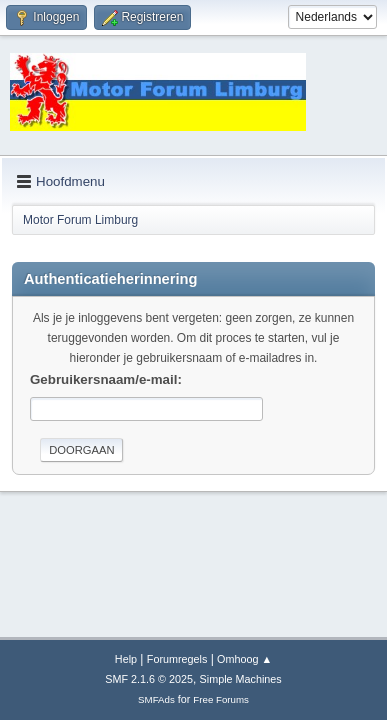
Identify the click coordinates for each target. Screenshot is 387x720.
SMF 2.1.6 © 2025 (149, 679)
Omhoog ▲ (244, 659)
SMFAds (156, 699)
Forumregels (177, 659)
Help (126, 659)
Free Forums (221, 699)
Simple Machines (241, 679)
